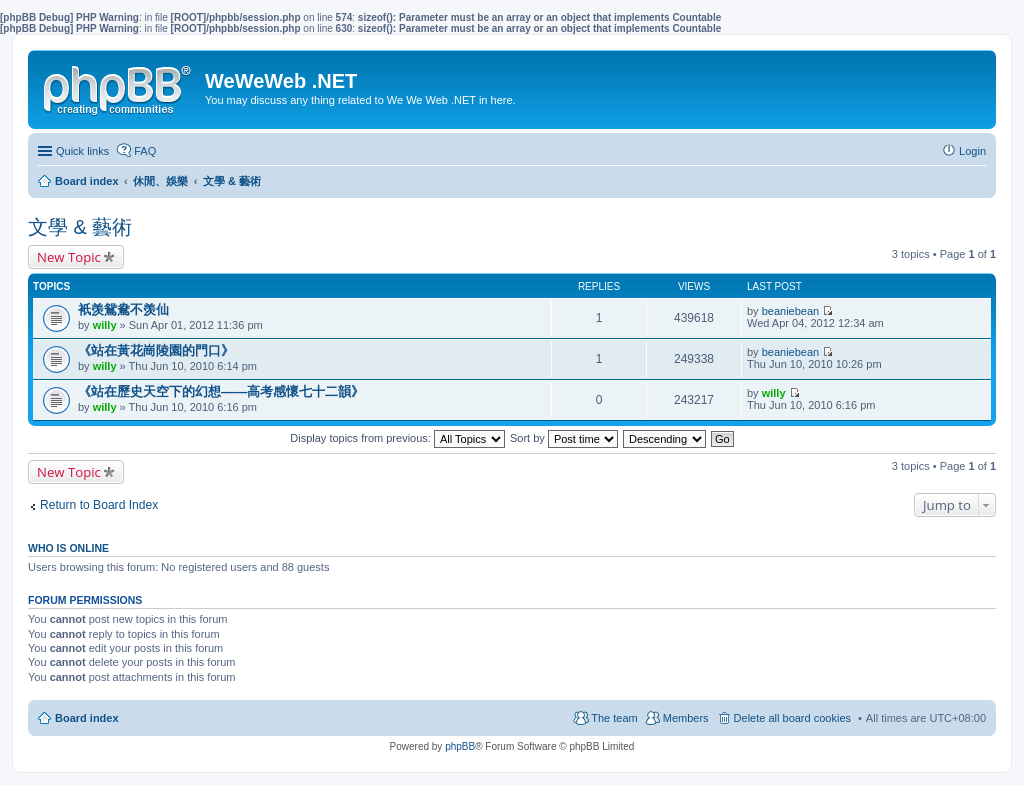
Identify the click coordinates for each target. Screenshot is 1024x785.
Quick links (82, 151)
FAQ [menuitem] (145, 151)
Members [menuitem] (686, 718)
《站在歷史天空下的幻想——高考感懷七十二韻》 (221, 391)
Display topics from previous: (397, 438)
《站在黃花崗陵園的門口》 (156, 350)
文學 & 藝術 (80, 227)
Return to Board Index (99, 505)
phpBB (460, 746)
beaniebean (791, 311)
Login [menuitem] (972, 151)
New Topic (69, 257)
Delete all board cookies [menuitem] (792, 718)
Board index (87, 718)
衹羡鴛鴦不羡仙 (123, 309)
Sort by (564, 438)
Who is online (68, 548)
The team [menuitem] (614, 718)
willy (105, 325)
